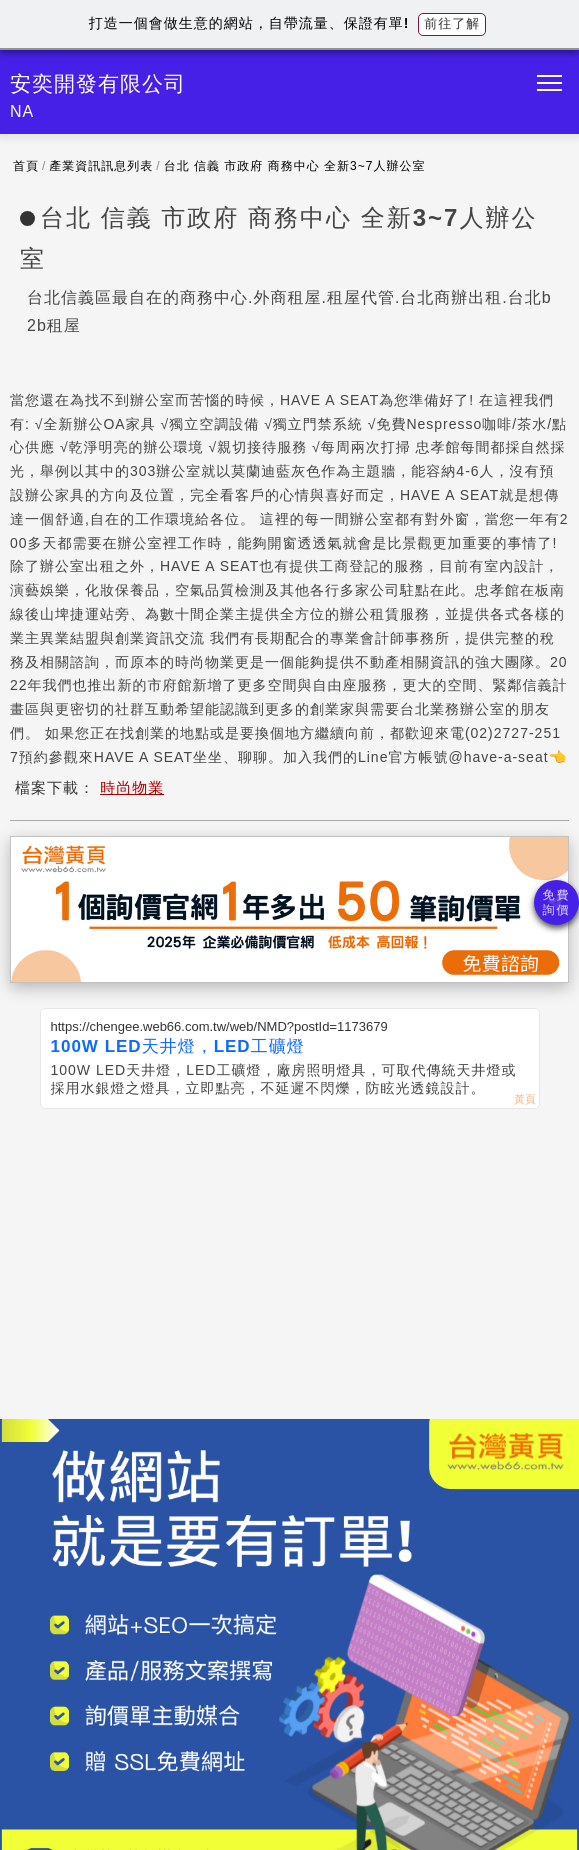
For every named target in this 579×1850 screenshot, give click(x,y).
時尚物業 (132, 787)
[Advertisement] (289, 1259)
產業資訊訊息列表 (101, 166)
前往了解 (452, 23)
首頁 (26, 166)
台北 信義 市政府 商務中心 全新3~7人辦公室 (295, 166)
